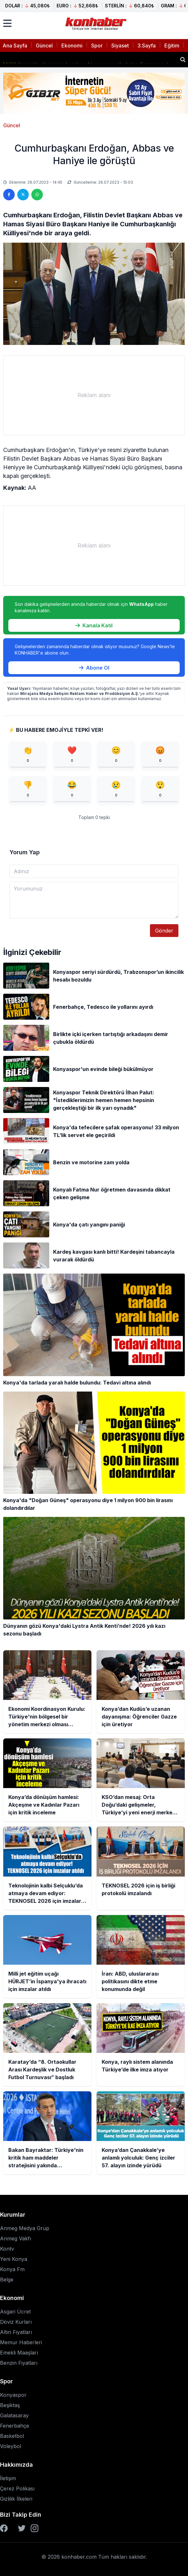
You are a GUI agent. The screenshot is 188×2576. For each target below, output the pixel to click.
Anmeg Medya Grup (24, 2228)
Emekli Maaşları (19, 2352)
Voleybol (10, 2446)
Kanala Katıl (94, 625)
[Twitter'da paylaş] (23, 194)
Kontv (7, 2249)
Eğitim (171, 45)
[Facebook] (4, 2528)
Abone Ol (94, 668)
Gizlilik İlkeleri (16, 2499)
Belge (6, 2279)
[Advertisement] (94, 395)
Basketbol (12, 2436)
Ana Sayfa (15, 45)
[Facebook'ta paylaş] (9, 194)
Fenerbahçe (14, 2425)
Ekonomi (71, 45)
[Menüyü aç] (7, 23)
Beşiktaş (10, 2405)
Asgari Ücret (15, 2311)
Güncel (44, 45)
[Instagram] (34, 2528)
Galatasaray (14, 2415)
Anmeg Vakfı (15, 2238)
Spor (97, 45)
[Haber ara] (183, 59)
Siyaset (120, 45)
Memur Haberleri (21, 2342)
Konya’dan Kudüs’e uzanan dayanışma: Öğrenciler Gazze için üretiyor (89, 57)
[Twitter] (22, 2528)
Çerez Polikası (17, 2488)
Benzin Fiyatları (18, 2363)
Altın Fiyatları (16, 2332)
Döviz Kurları (16, 2322)
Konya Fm (12, 2269)
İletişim (8, 2478)
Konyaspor (13, 2395)
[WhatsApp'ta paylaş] (37, 194)
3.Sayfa (146, 45)
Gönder (164, 930)
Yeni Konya (13, 2259)
